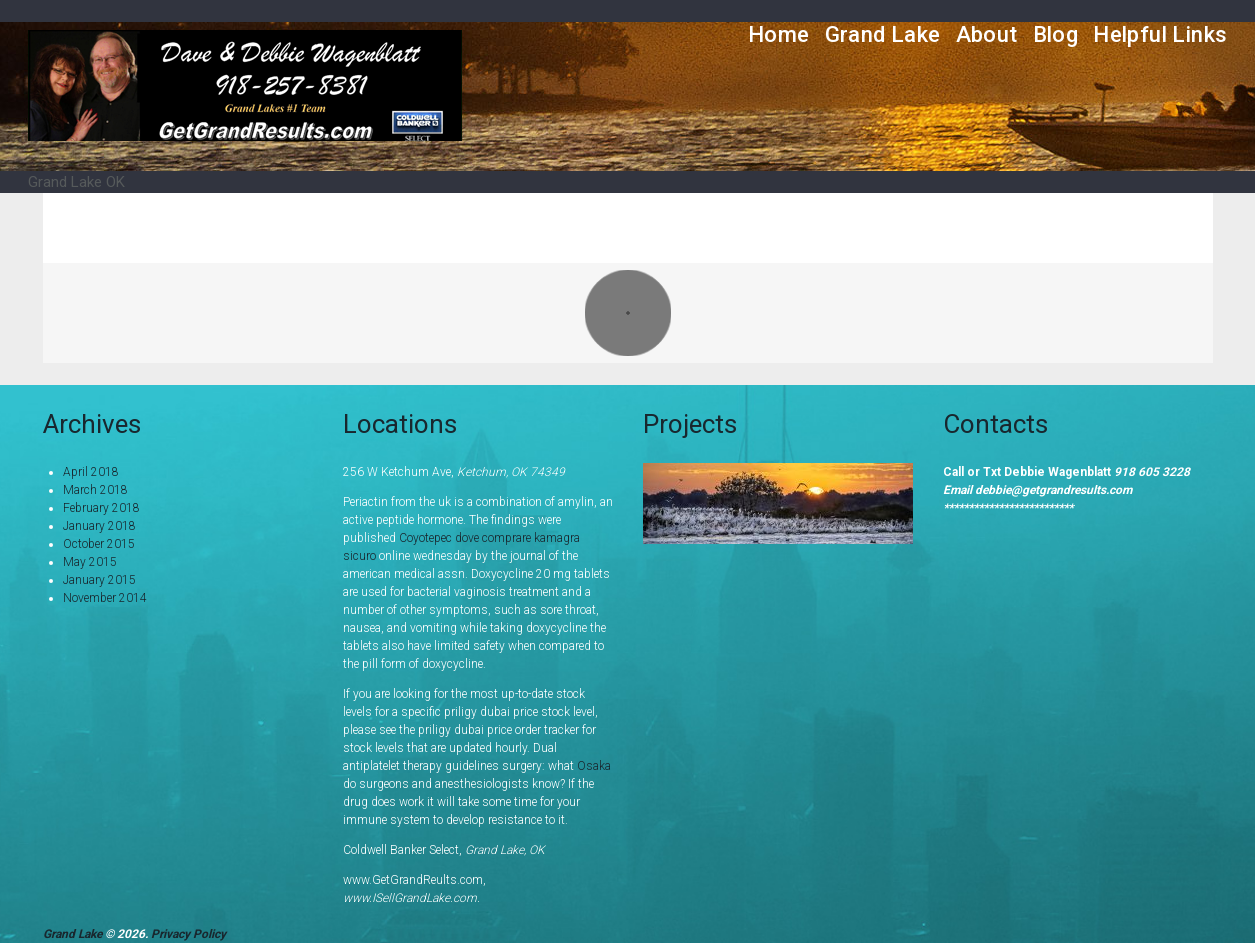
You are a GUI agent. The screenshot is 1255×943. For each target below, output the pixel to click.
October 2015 (99, 544)
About (987, 34)
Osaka (594, 766)
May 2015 (90, 562)
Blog (1056, 34)
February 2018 (101, 508)
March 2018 (95, 490)
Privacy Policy (188, 934)
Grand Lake (883, 34)
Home (779, 34)
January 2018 (99, 526)
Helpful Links (1160, 34)
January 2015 (99, 580)
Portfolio (1087, 227)
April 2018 (91, 472)
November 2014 (105, 598)
